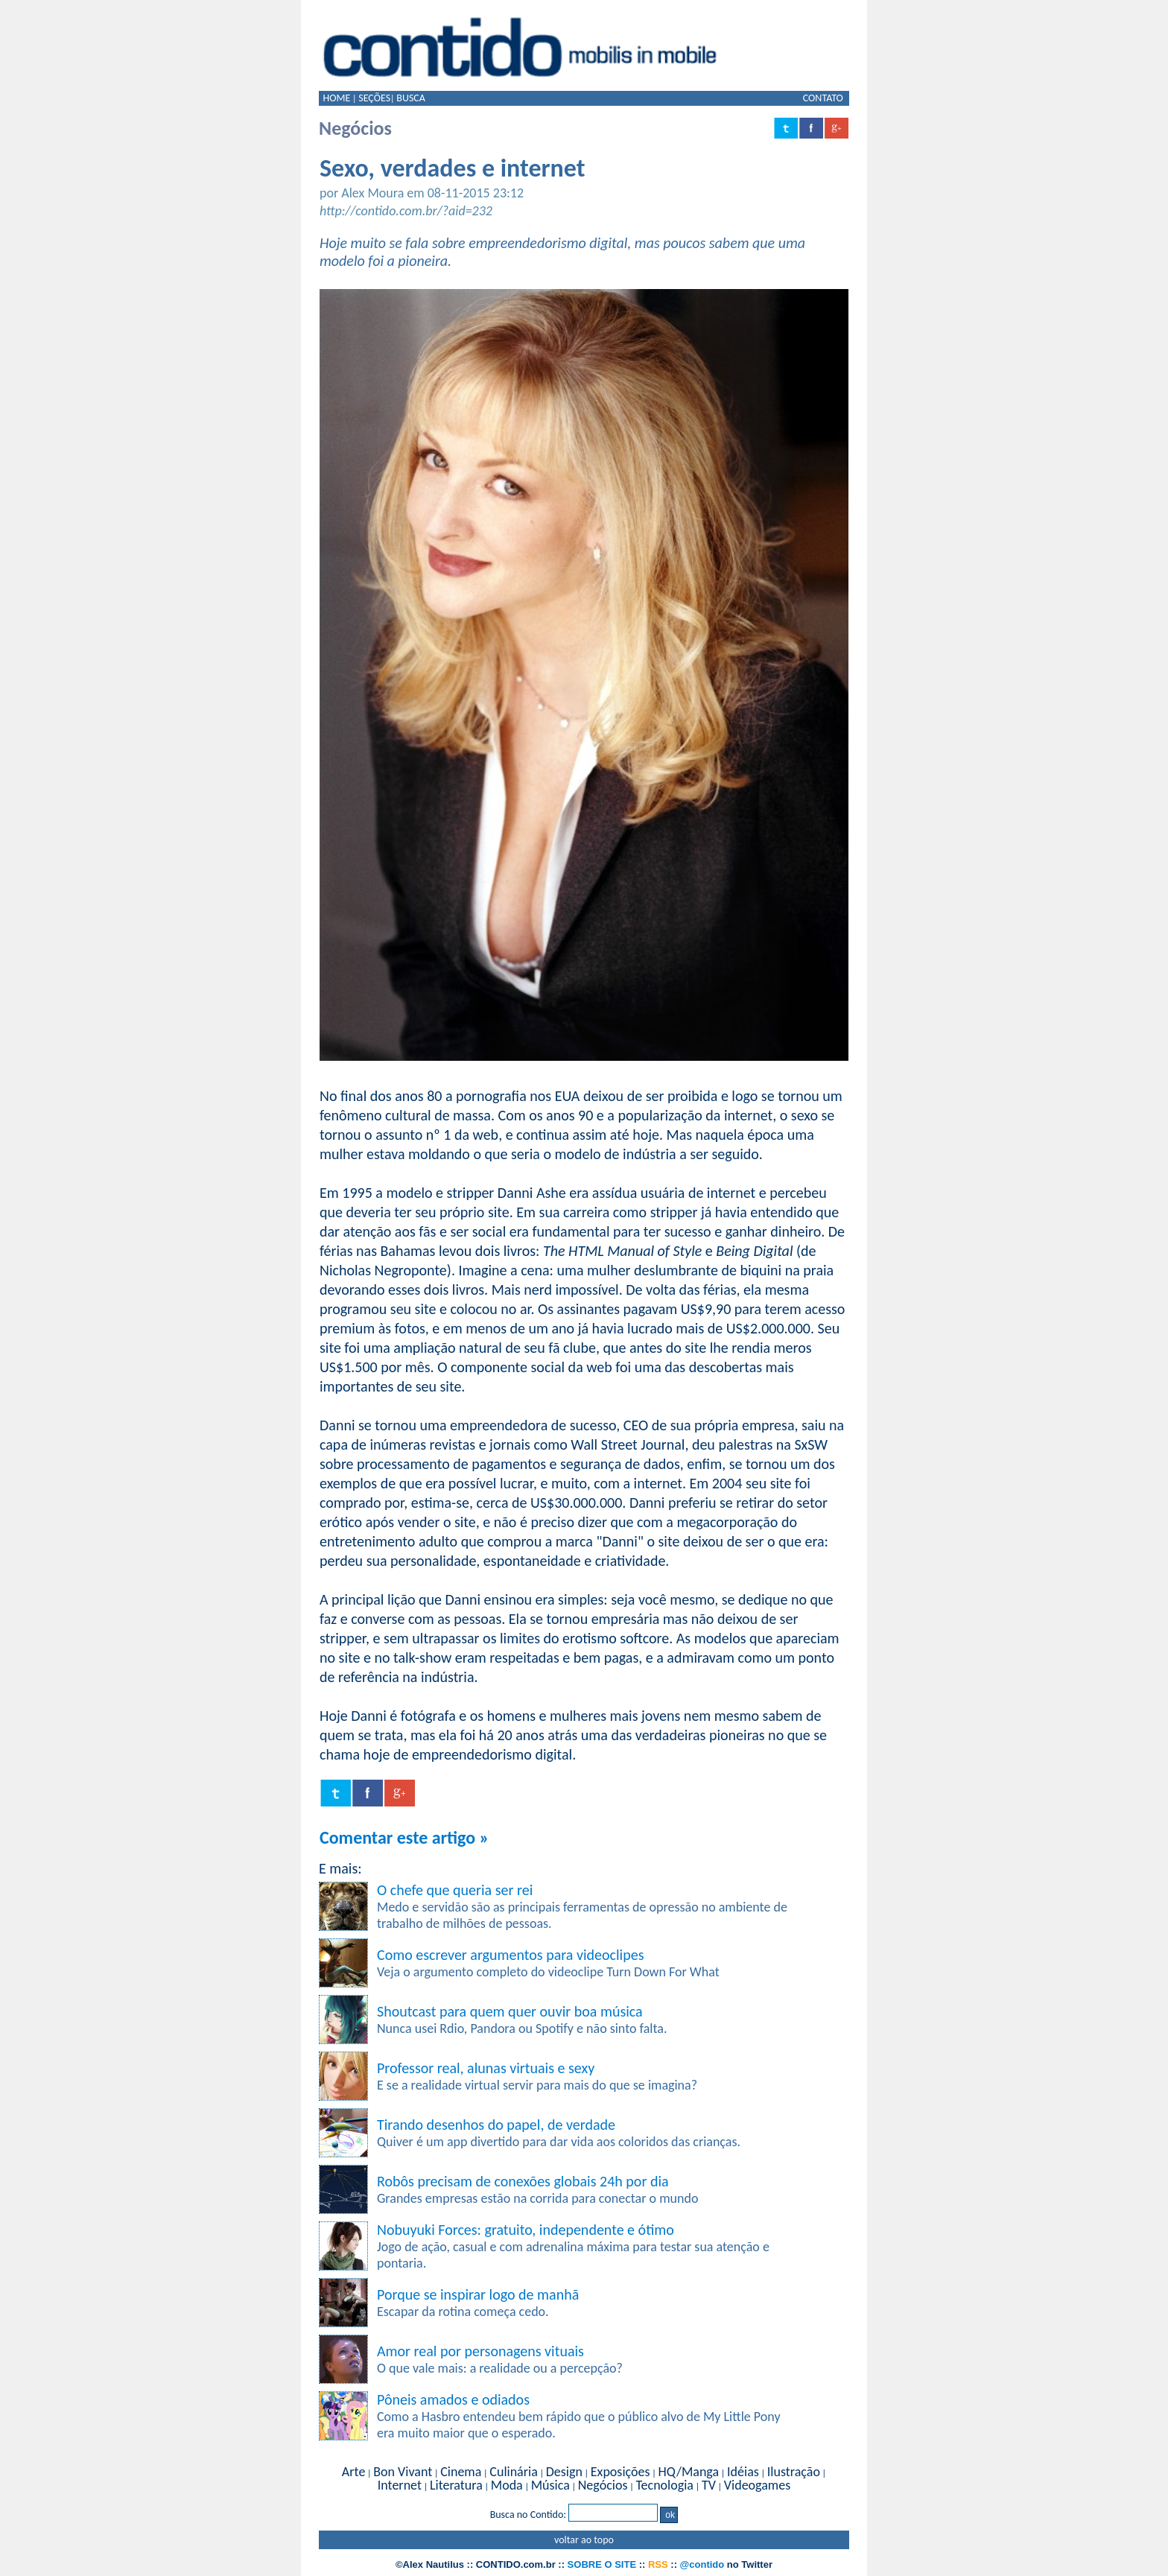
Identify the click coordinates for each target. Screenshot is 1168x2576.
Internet (400, 2485)
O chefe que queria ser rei (455, 1890)
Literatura (456, 2485)
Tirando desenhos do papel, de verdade (496, 2125)
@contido (702, 2564)
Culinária (513, 2472)
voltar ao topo (584, 2540)
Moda (507, 2485)
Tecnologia (664, 2485)
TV (709, 2485)
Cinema (460, 2472)
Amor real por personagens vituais (480, 2351)
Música (550, 2485)
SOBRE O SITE (602, 2564)
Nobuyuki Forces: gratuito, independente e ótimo (525, 2230)
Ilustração (793, 2472)
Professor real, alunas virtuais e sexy (485, 2068)
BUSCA (410, 98)
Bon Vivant (402, 2472)
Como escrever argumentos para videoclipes (510, 1955)
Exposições (620, 2472)
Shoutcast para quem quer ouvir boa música (510, 2011)
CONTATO (823, 98)
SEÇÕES (374, 98)
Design (564, 2472)
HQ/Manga (688, 2472)
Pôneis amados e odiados (453, 2399)
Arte (353, 2472)
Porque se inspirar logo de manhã (478, 2294)
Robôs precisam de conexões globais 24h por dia (523, 2181)
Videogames (757, 2485)
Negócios (603, 2485)
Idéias (743, 2472)
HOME (336, 98)
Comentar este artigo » (404, 1837)
